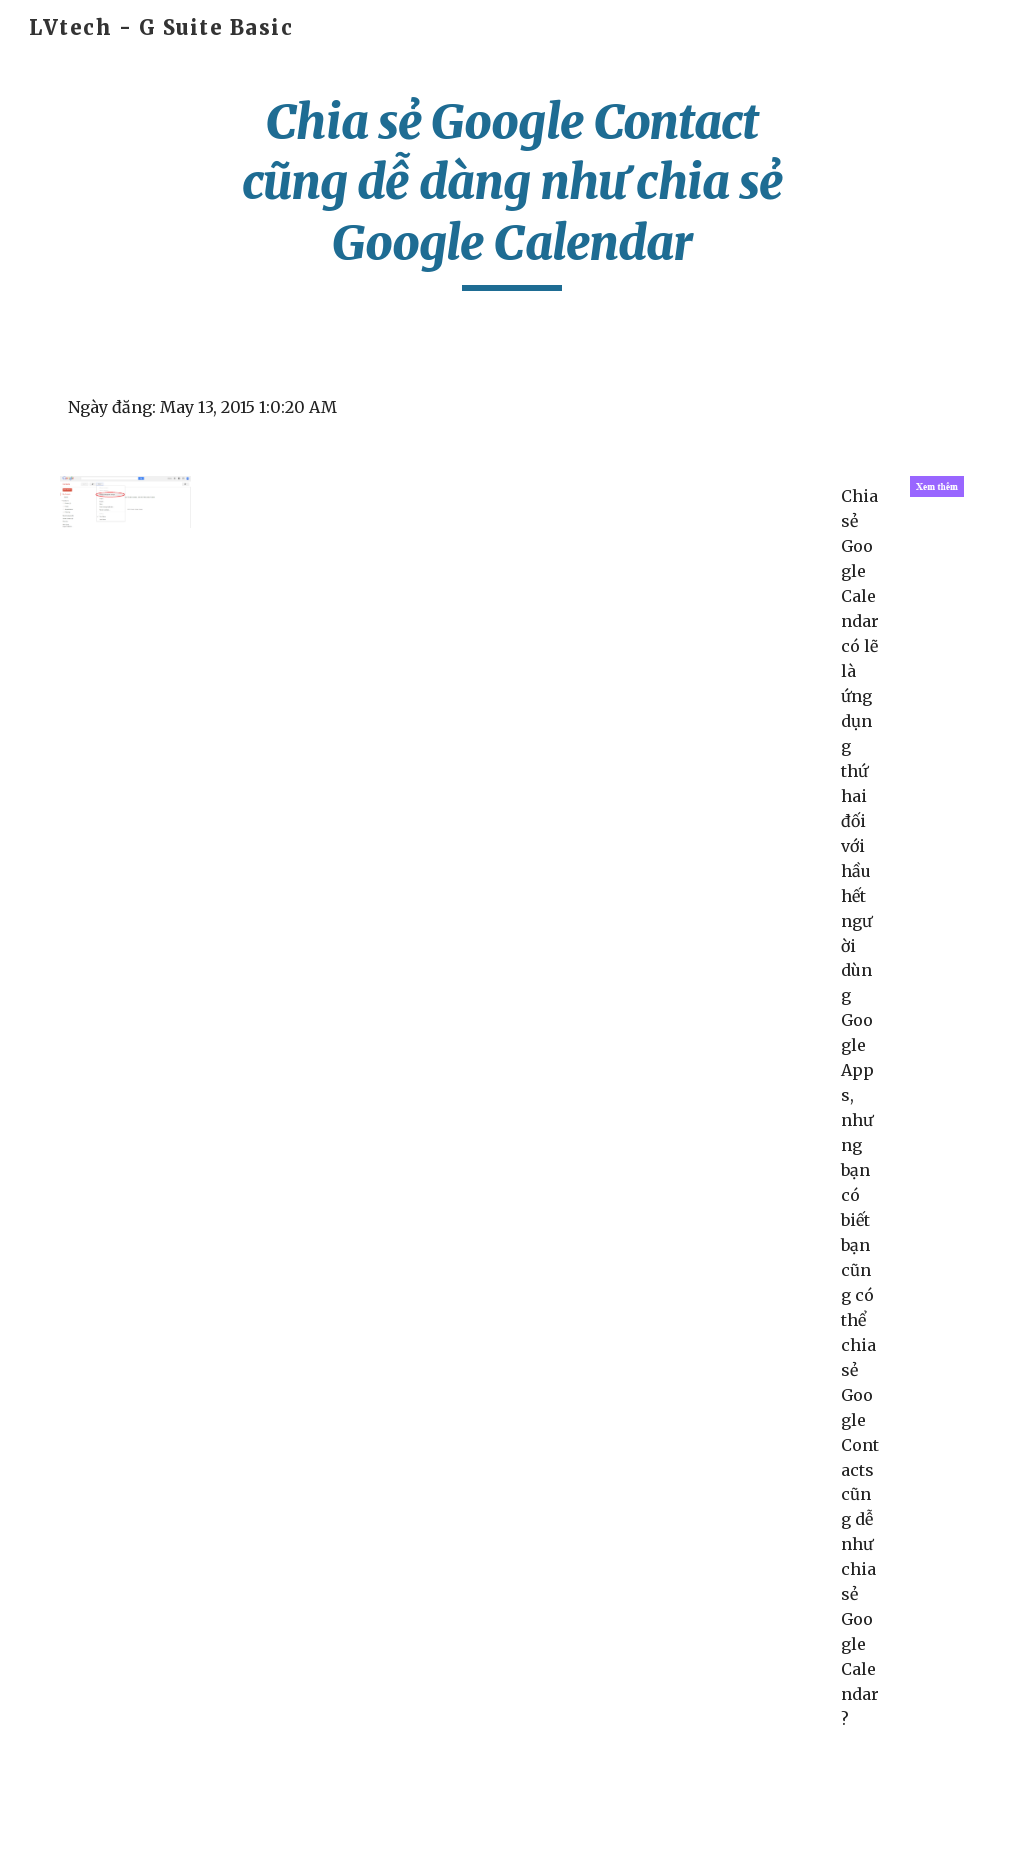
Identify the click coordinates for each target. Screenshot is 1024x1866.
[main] (511, 191)
